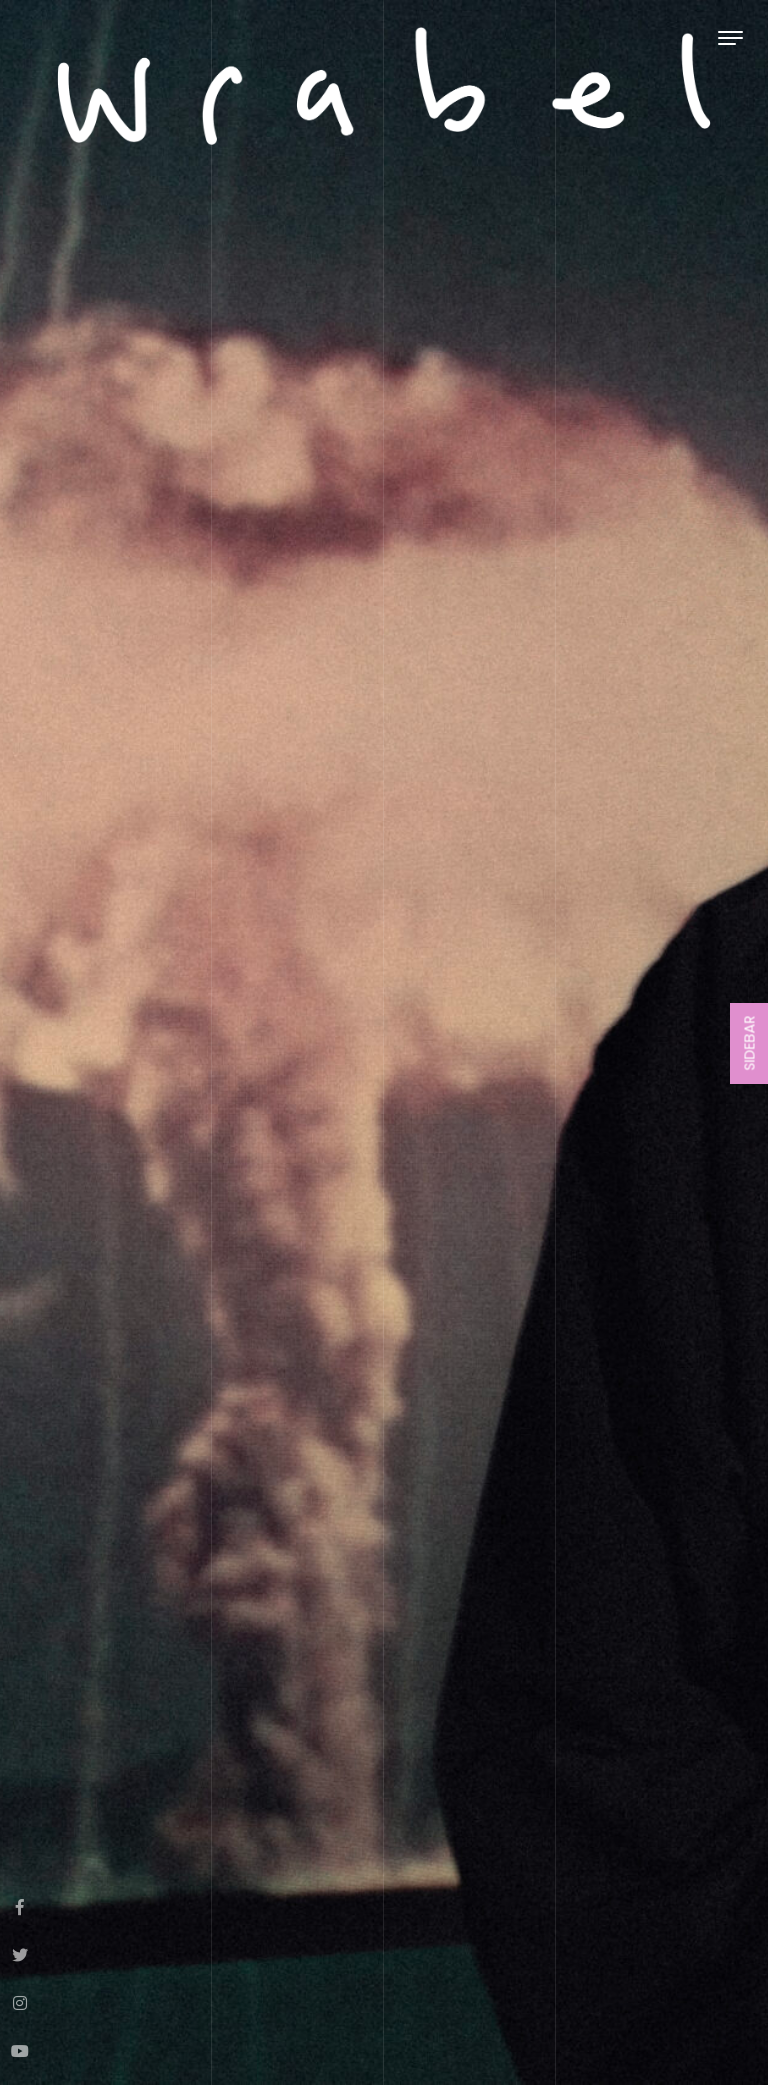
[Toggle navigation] (730, 37)
